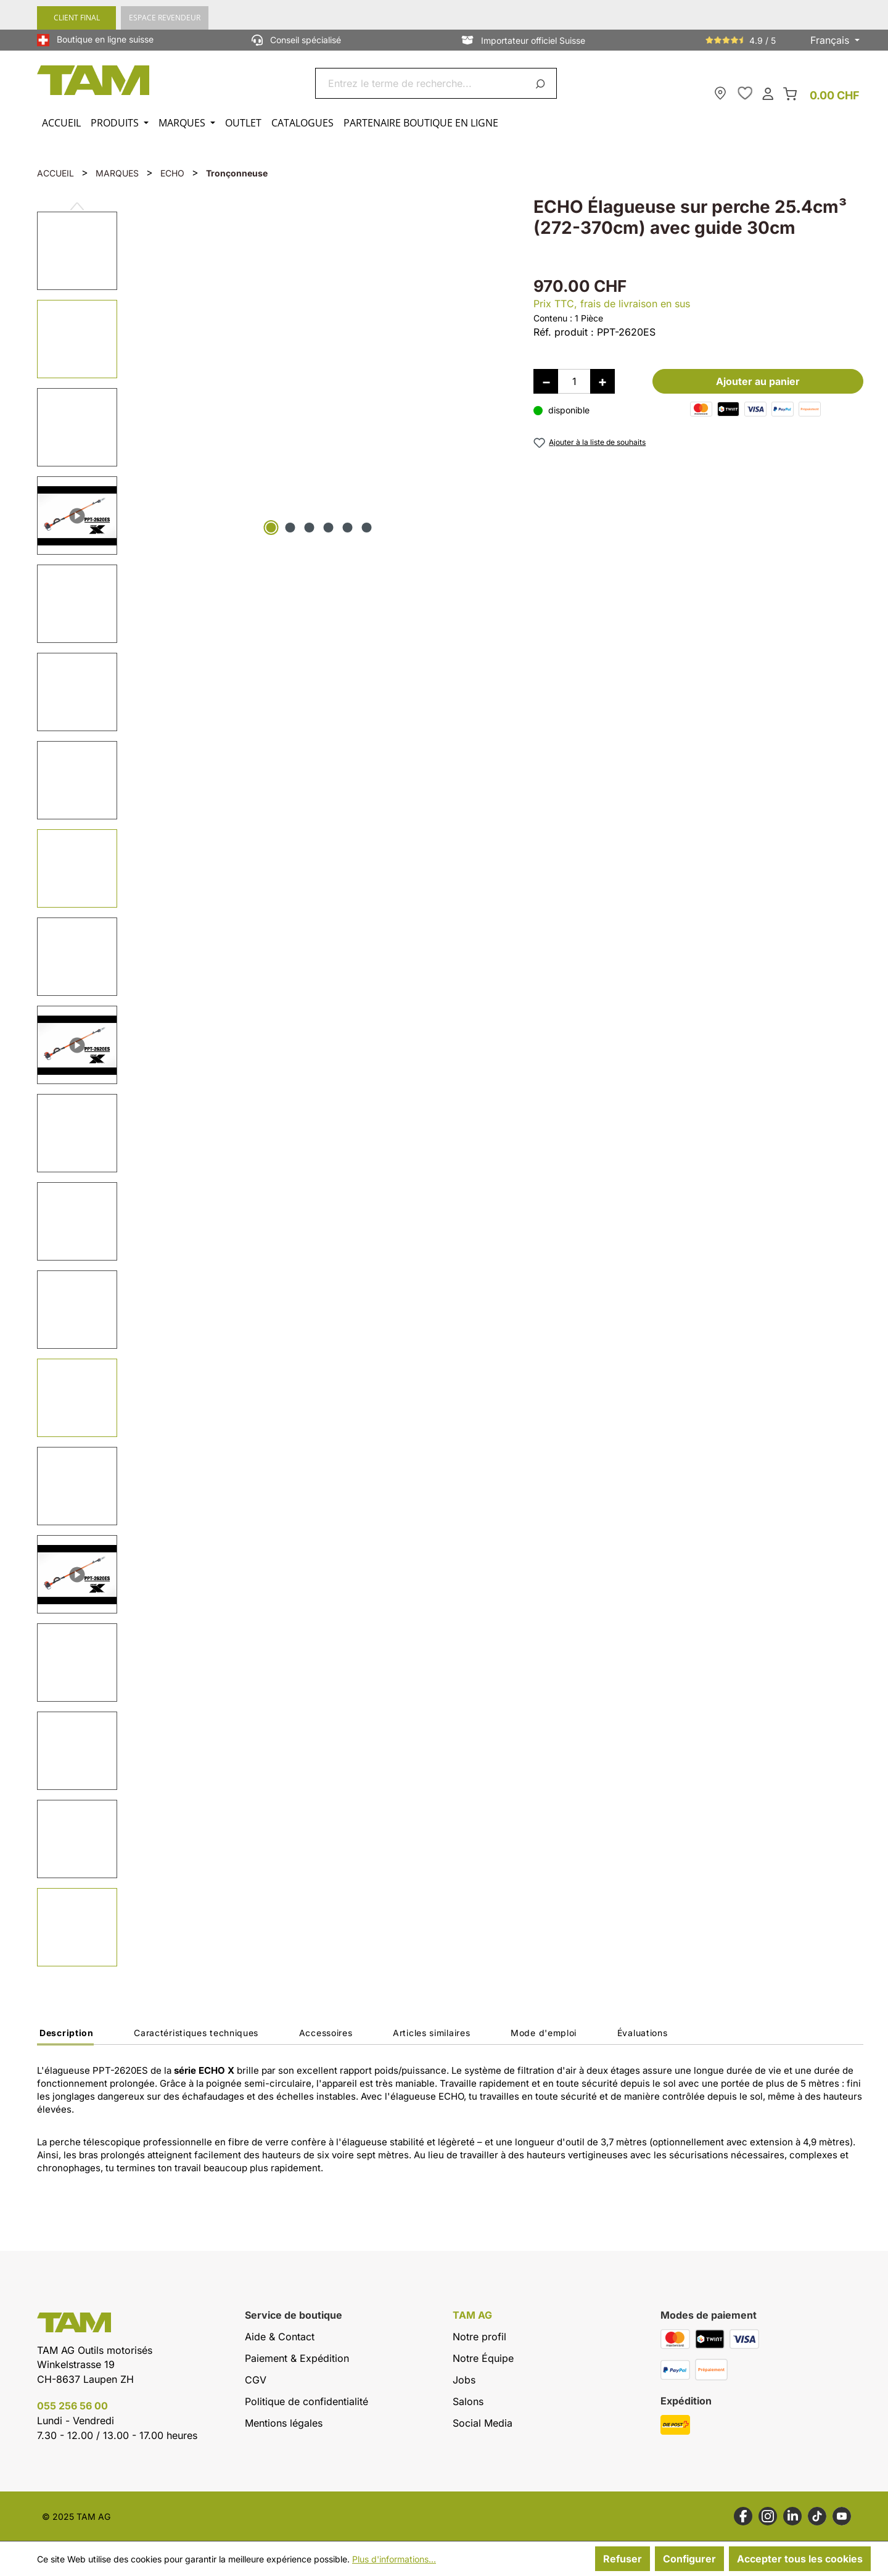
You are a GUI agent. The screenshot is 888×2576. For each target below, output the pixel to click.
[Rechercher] (542, 83)
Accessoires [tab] (326, 2032)
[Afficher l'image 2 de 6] (290, 527)
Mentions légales (284, 2423)
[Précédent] (77, 201)
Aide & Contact (279, 2336)
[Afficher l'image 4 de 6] (329, 527)
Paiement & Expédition (297, 2358)
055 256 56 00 (72, 2406)
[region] (273, 1083)
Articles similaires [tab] (431, 2032)
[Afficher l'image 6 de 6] (367, 527)
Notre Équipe (483, 2358)
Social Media (482, 2423)
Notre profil (479, 2336)
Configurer (689, 2559)
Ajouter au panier (758, 381)
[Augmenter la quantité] (602, 381)
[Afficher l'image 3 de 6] (309, 527)
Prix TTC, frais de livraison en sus (611, 303)
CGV (255, 2380)
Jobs (464, 2380)
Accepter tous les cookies (800, 2559)
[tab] (65, 2036)
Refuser (622, 2559)
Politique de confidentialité (306, 2401)
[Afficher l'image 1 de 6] (271, 527)
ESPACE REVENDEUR (164, 17)
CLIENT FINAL (77, 17)
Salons (468, 2401)
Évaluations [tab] (642, 2032)
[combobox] (421, 83)
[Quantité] (574, 381)
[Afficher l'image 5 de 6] (348, 527)
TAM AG (472, 2315)
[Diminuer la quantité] (545, 381)
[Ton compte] (767, 93)
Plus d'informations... (394, 2559)
